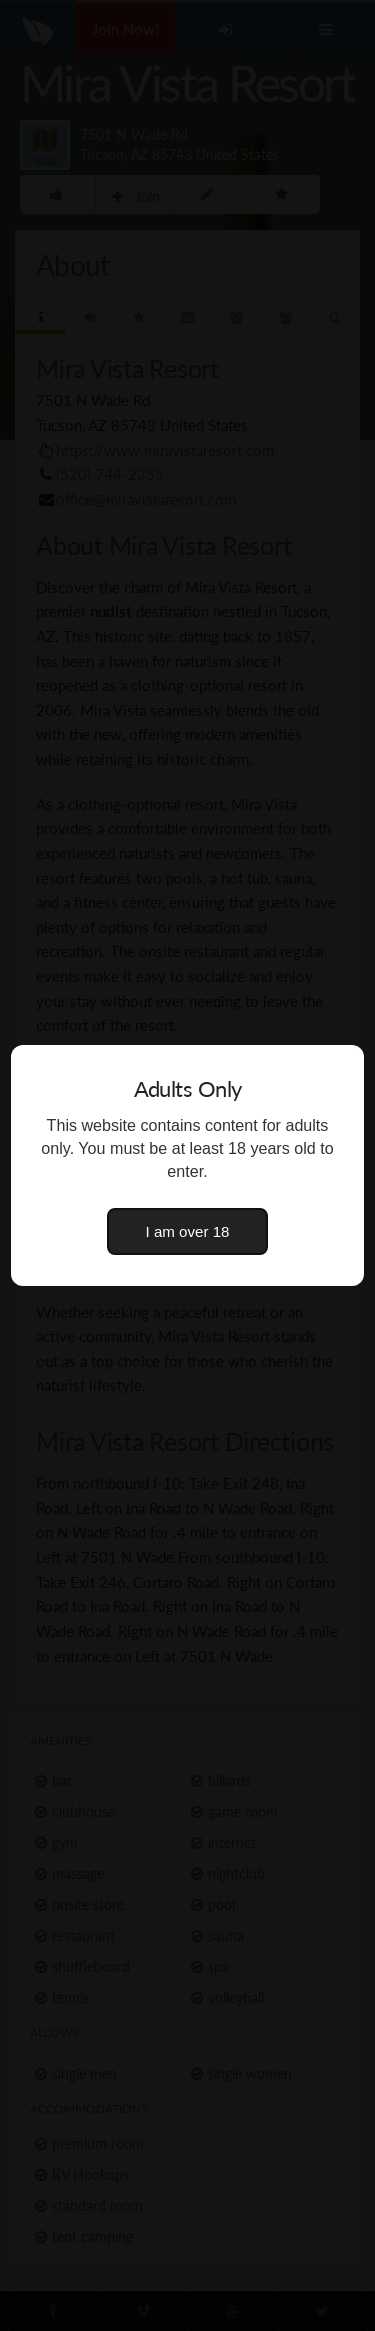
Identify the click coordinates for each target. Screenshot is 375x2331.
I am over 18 (188, 1231)
